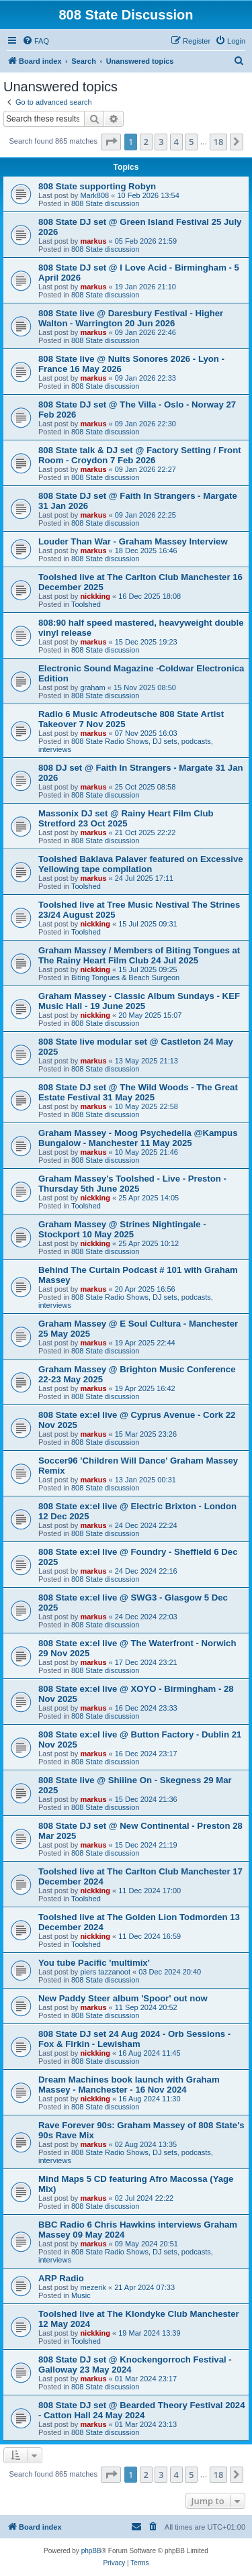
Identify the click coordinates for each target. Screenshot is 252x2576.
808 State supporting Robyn (97, 186)
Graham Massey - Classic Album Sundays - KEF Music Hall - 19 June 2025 (139, 1001)
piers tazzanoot (105, 1972)
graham (92, 687)
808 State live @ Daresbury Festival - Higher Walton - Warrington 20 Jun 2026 (130, 318)
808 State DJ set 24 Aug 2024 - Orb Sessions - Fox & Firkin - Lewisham (134, 2039)
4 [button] (176, 142)
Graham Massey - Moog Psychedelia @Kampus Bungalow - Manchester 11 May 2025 (138, 1138)
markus (93, 241)
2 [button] (146, 142)
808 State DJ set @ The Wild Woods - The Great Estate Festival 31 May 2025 (138, 1092)
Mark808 (94, 195)
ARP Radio (61, 2278)
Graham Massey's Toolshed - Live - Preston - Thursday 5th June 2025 (132, 1184)
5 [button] (191, 142)
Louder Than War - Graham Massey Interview (133, 541)
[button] (111, 142)
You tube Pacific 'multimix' (94, 1963)
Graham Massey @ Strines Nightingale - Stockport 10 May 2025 (122, 1229)
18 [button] (219, 142)
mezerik (93, 2287)
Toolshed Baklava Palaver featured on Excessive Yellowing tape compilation (140, 864)
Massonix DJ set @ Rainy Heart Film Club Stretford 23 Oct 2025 (126, 818)
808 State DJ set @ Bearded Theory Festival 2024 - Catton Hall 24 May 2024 (141, 2410)
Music (81, 2295)
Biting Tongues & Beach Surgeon (125, 977)
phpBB (91, 2551)
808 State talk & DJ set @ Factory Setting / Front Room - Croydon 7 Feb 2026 (139, 455)
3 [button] (161, 142)
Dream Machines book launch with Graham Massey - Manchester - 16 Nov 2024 (129, 2084)
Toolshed (86, 604)
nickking (95, 596)
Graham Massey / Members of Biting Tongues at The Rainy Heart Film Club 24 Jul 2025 (139, 955)
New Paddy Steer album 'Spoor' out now (123, 1998)
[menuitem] (35, 41)
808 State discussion (105, 203)
